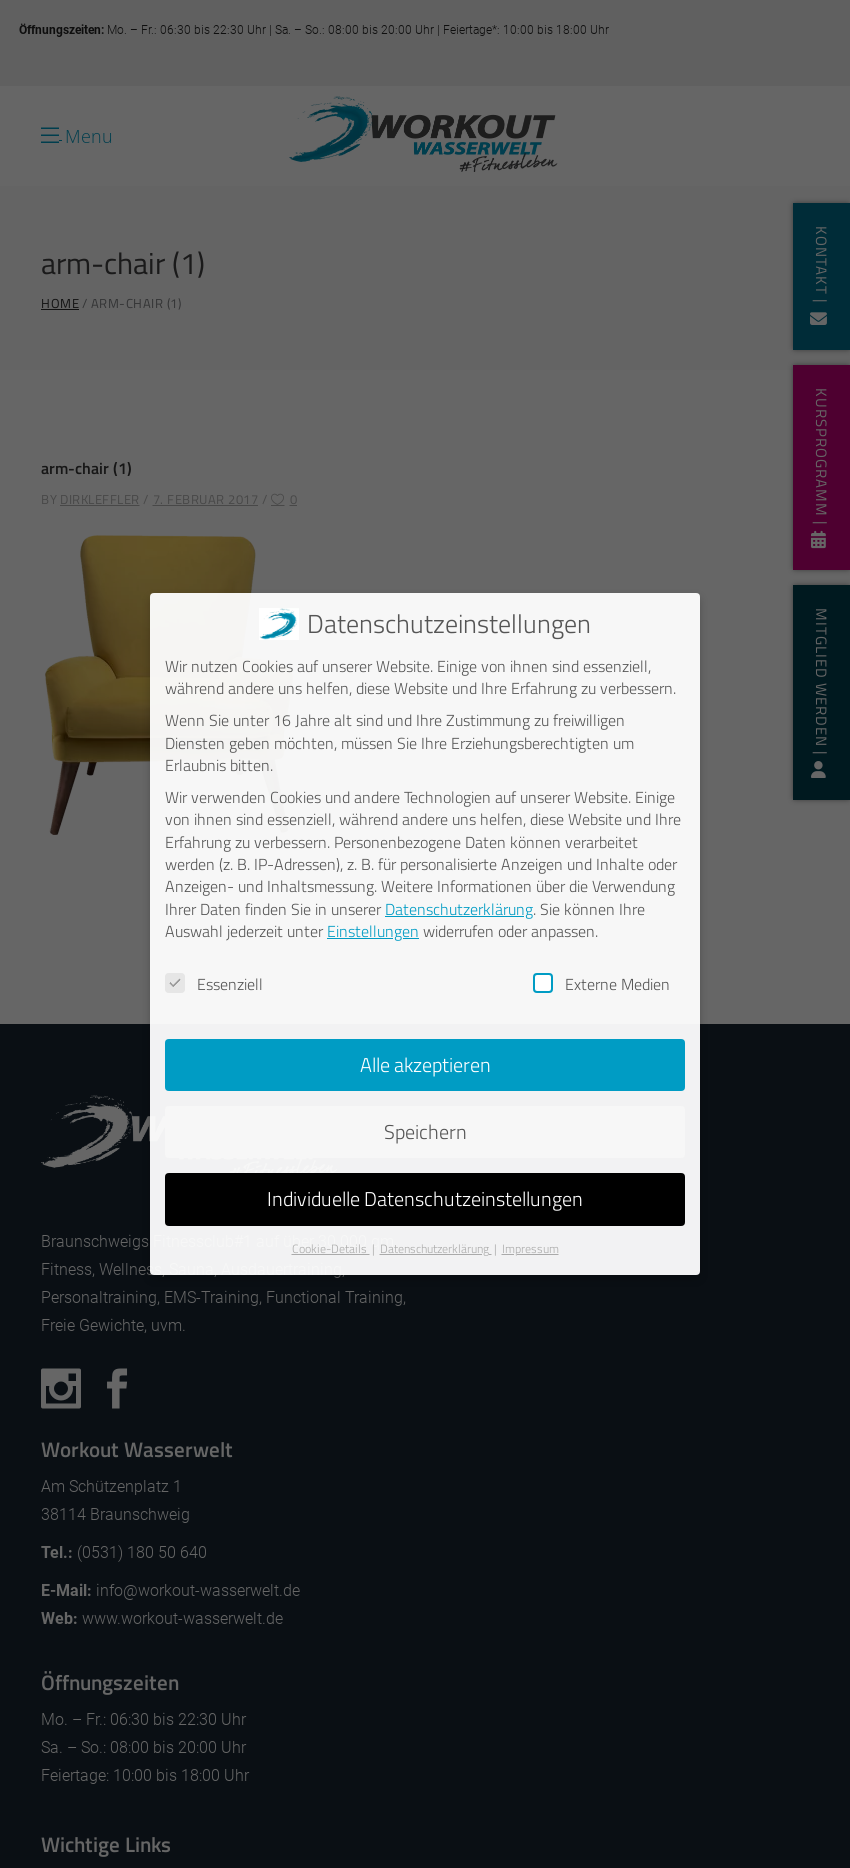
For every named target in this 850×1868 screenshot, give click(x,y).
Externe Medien (601, 983)
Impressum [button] (530, 1247)
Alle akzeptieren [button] (425, 1063)
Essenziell (214, 983)
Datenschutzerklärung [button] (436, 1247)
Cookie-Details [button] (331, 1247)
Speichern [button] (425, 1130)
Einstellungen (373, 930)
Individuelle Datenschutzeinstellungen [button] (425, 1197)
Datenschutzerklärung (459, 908)
